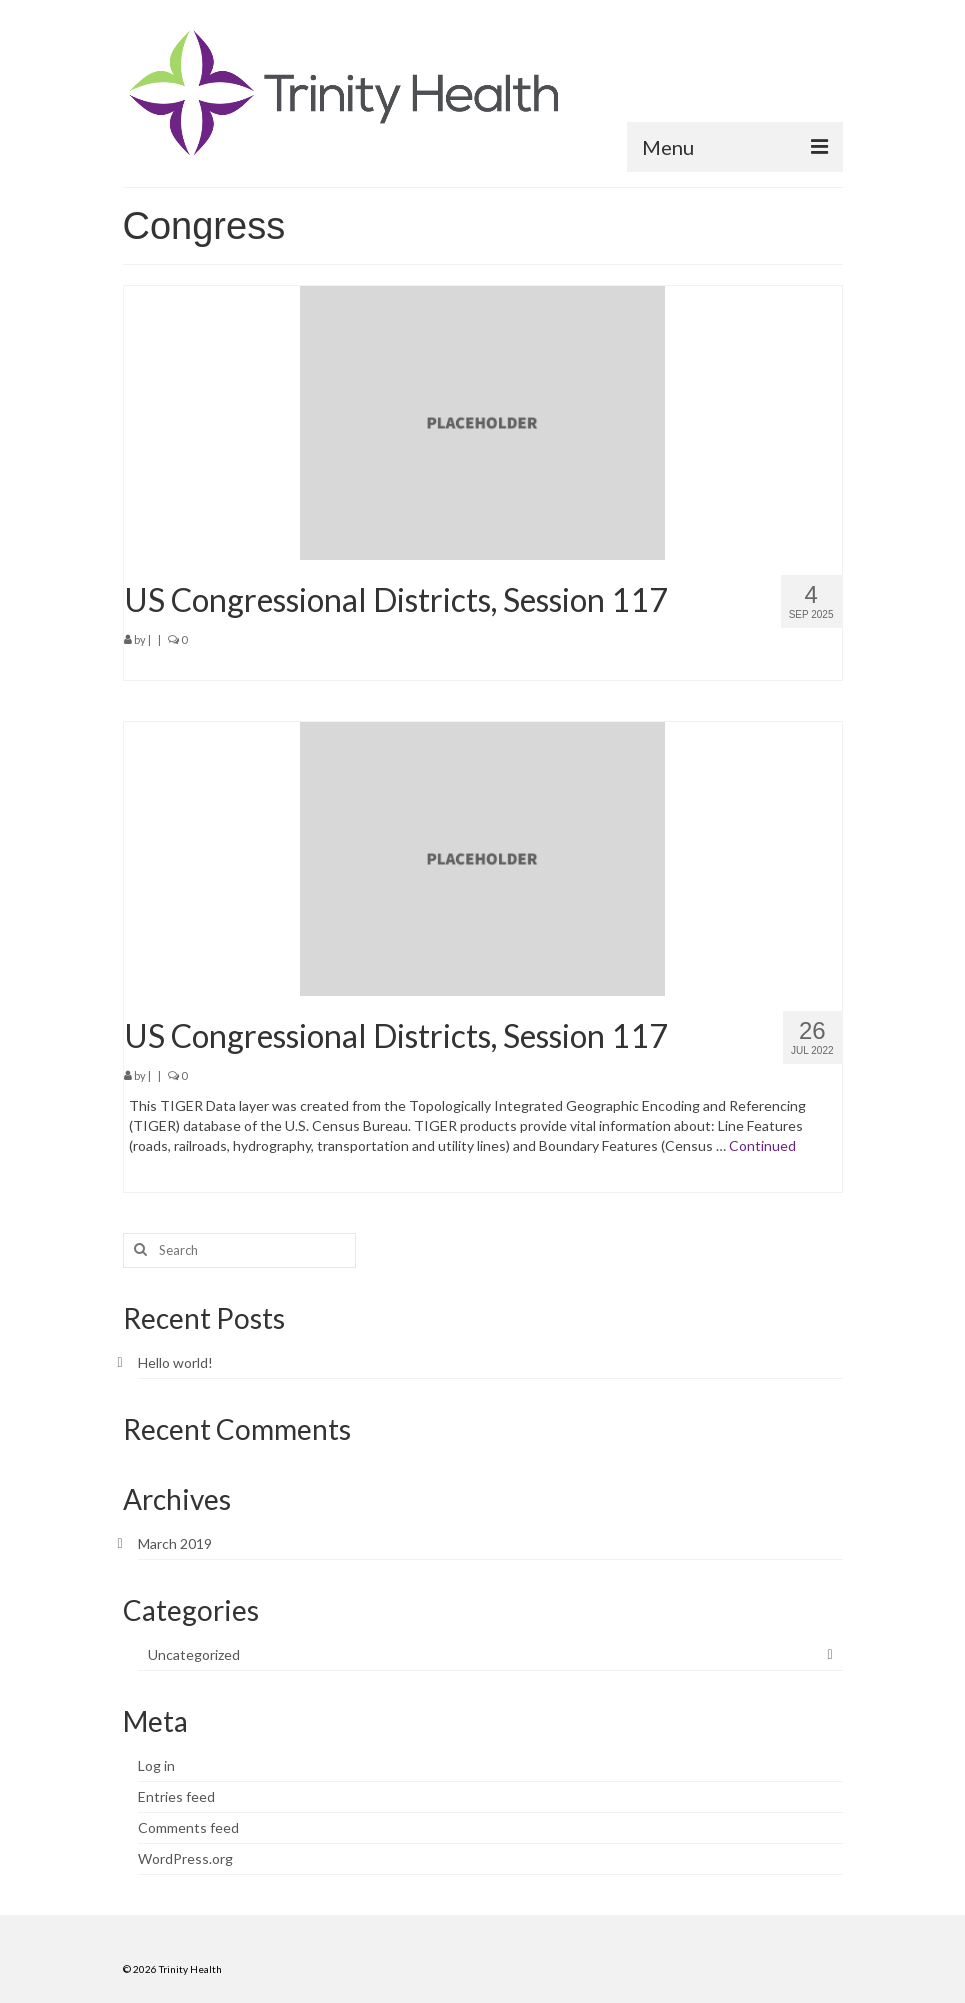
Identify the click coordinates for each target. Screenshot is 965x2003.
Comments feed (188, 1827)
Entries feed (176, 1796)
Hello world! (175, 1362)
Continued (762, 1145)
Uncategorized (194, 1654)
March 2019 (175, 1543)
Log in (156, 1765)
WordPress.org (185, 1858)
